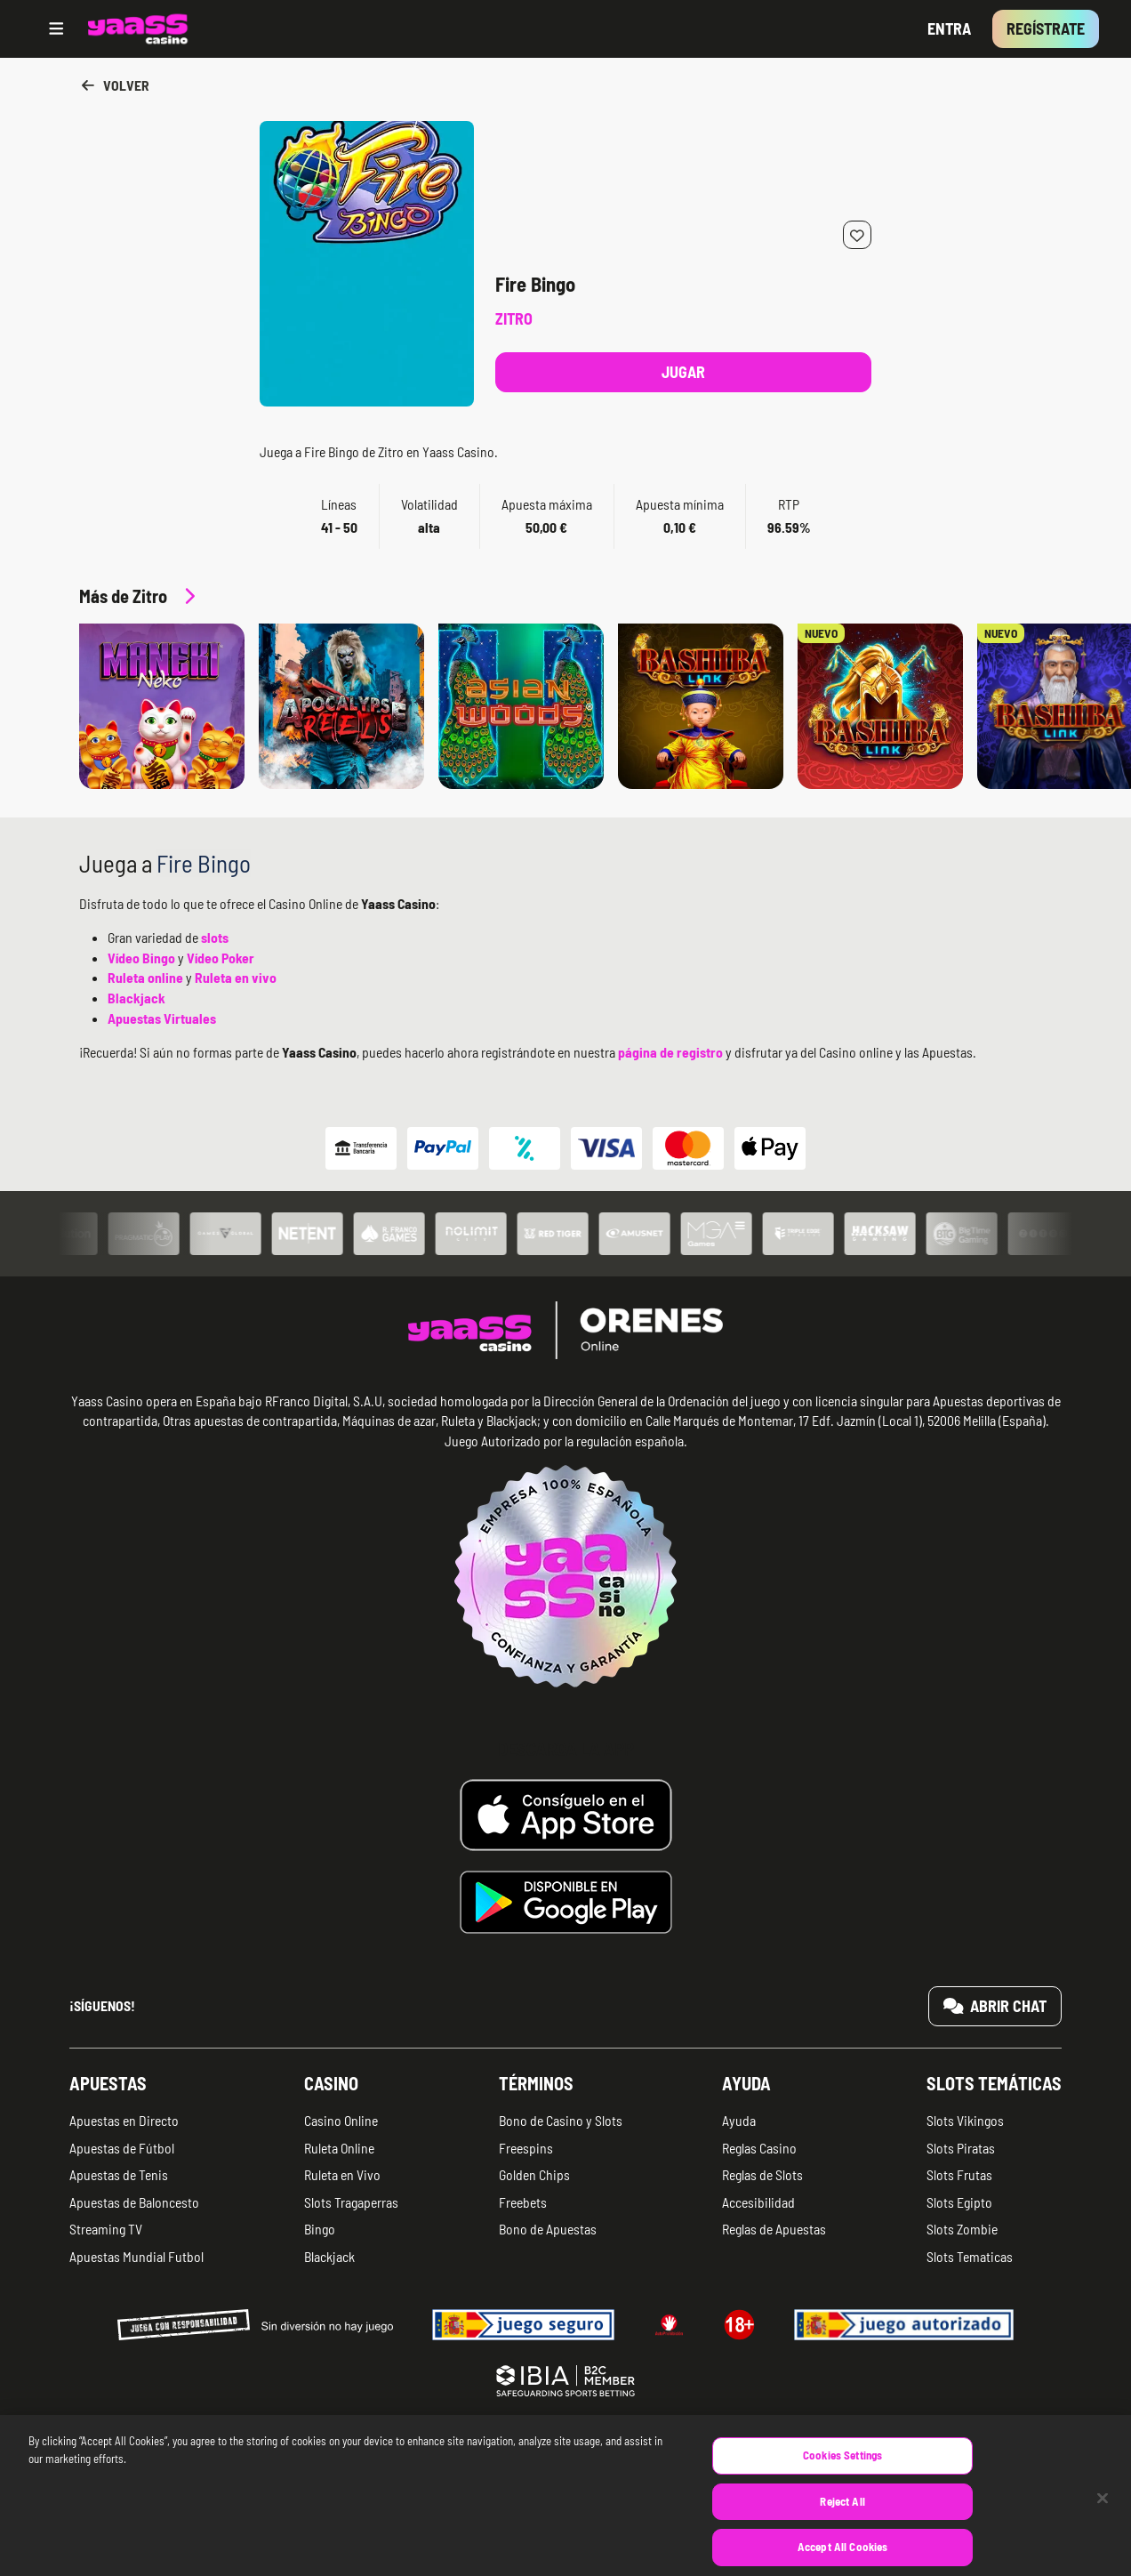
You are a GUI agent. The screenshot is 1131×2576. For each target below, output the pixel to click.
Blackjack (329, 2256)
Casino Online (341, 2120)
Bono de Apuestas (548, 2228)
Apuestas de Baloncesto (134, 2202)
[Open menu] (56, 29)
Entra (949, 28)
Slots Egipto (959, 2202)
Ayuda (746, 2083)
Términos (536, 2083)
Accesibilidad (758, 2202)
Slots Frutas (959, 2174)
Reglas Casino (759, 2147)
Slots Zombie (962, 2228)
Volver (114, 84)
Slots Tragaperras (351, 2202)
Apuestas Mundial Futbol (136, 2256)
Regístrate (1046, 28)
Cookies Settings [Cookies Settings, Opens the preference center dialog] (842, 2482)
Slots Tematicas (969, 2256)
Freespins (526, 2147)
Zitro (514, 318)
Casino (331, 2083)
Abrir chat (995, 2006)
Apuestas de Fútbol (121, 2147)
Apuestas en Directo (124, 2120)
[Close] (1102, 2524)
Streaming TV (105, 2228)
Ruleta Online (339, 2147)
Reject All (842, 2527)
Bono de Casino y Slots (560, 2120)
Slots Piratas (960, 2147)
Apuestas (108, 2083)
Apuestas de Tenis (118, 2174)
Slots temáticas (994, 2083)
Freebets (523, 2202)
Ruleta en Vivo (342, 2174)
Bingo (319, 2228)
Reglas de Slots (762, 2174)
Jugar (683, 372)
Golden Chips (534, 2174)
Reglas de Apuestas (774, 2228)
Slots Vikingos (965, 2120)
